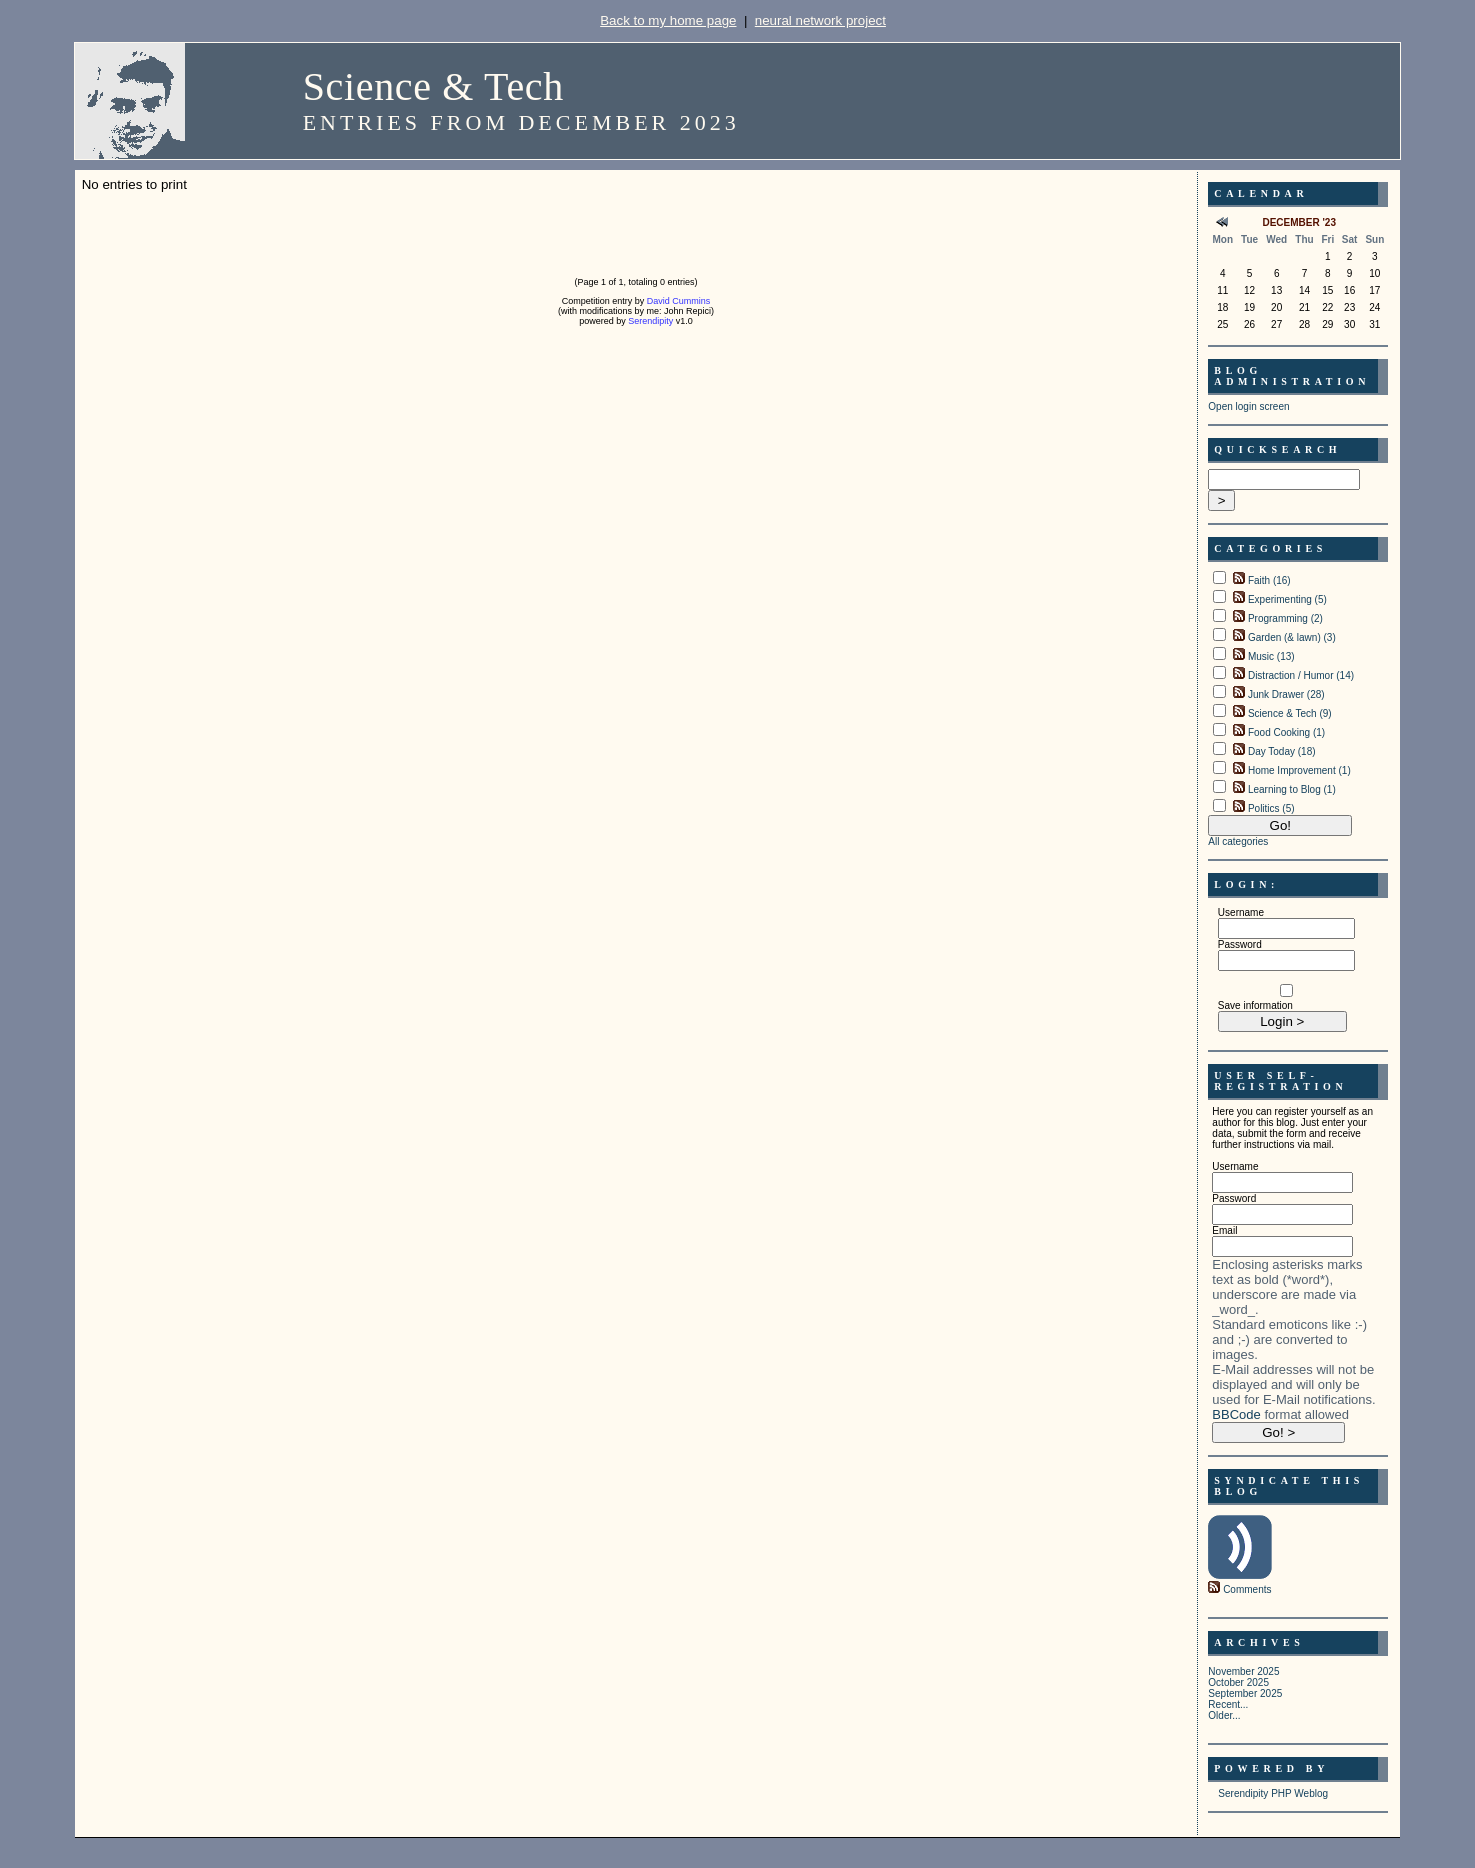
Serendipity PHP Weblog (1273, 1793)
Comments (1247, 1589)
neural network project (820, 20)
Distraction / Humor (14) (1301, 675)
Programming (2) (1285, 618)
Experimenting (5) (1287, 599)
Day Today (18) (1282, 751)
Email (1224, 1230)
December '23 (1299, 222)
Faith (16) (1269, 580)
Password (1240, 944)
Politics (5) (1271, 808)
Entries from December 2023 (521, 122)
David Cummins (679, 301)
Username (1241, 912)
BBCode (1236, 1414)
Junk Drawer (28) (1286, 694)
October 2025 (1238, 1682)
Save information (1255, 1005)
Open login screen (1248, 406)
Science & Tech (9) (1290, 713)
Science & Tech (433, 86)
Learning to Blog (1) (1292, 789)
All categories (1238, 841)
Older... (1224, 1715)
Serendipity (650, 321)
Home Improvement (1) (1299, 770)
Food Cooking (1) (1286, 732)
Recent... (1228, 1704)
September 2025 (1245, 1693)
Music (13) (1271, 656)
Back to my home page (668, 20)
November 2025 (1243, 1671)
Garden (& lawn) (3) (1292, 637)
